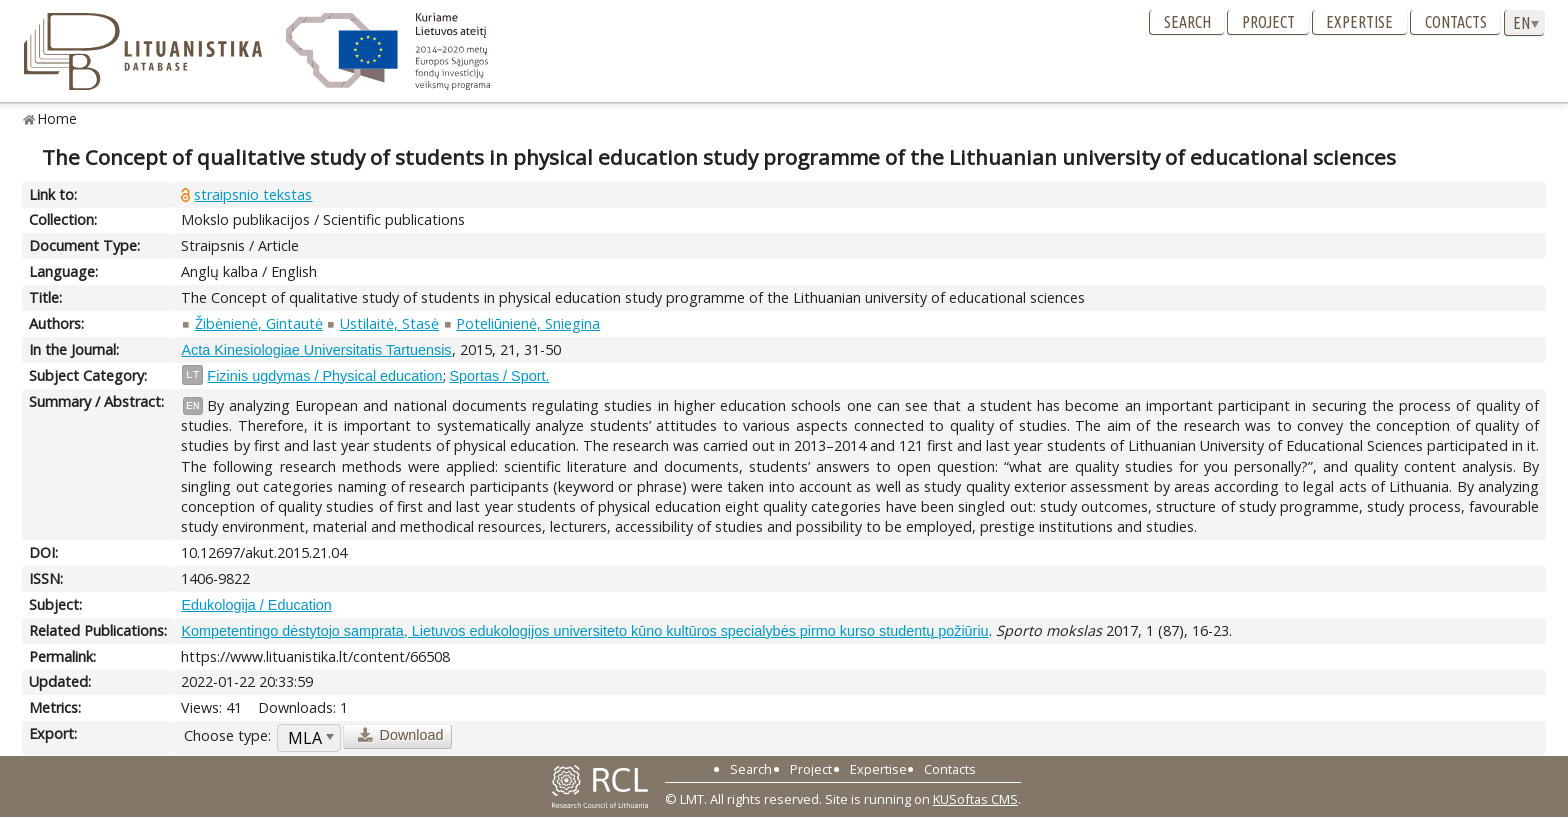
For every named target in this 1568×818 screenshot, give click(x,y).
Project (1268, 22)
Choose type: (227, 735)
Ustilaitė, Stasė (389, 323)
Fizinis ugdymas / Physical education (324, 376)
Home (57, 118)
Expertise (1359, 22)
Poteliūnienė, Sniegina (528, 323)
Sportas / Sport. (500, 376)
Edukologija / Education (256, 605)
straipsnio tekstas (253, 194)
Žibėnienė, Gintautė (259, 323)
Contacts (1456, 22)
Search (1187, 22)
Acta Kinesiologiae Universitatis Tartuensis (316, 350)
